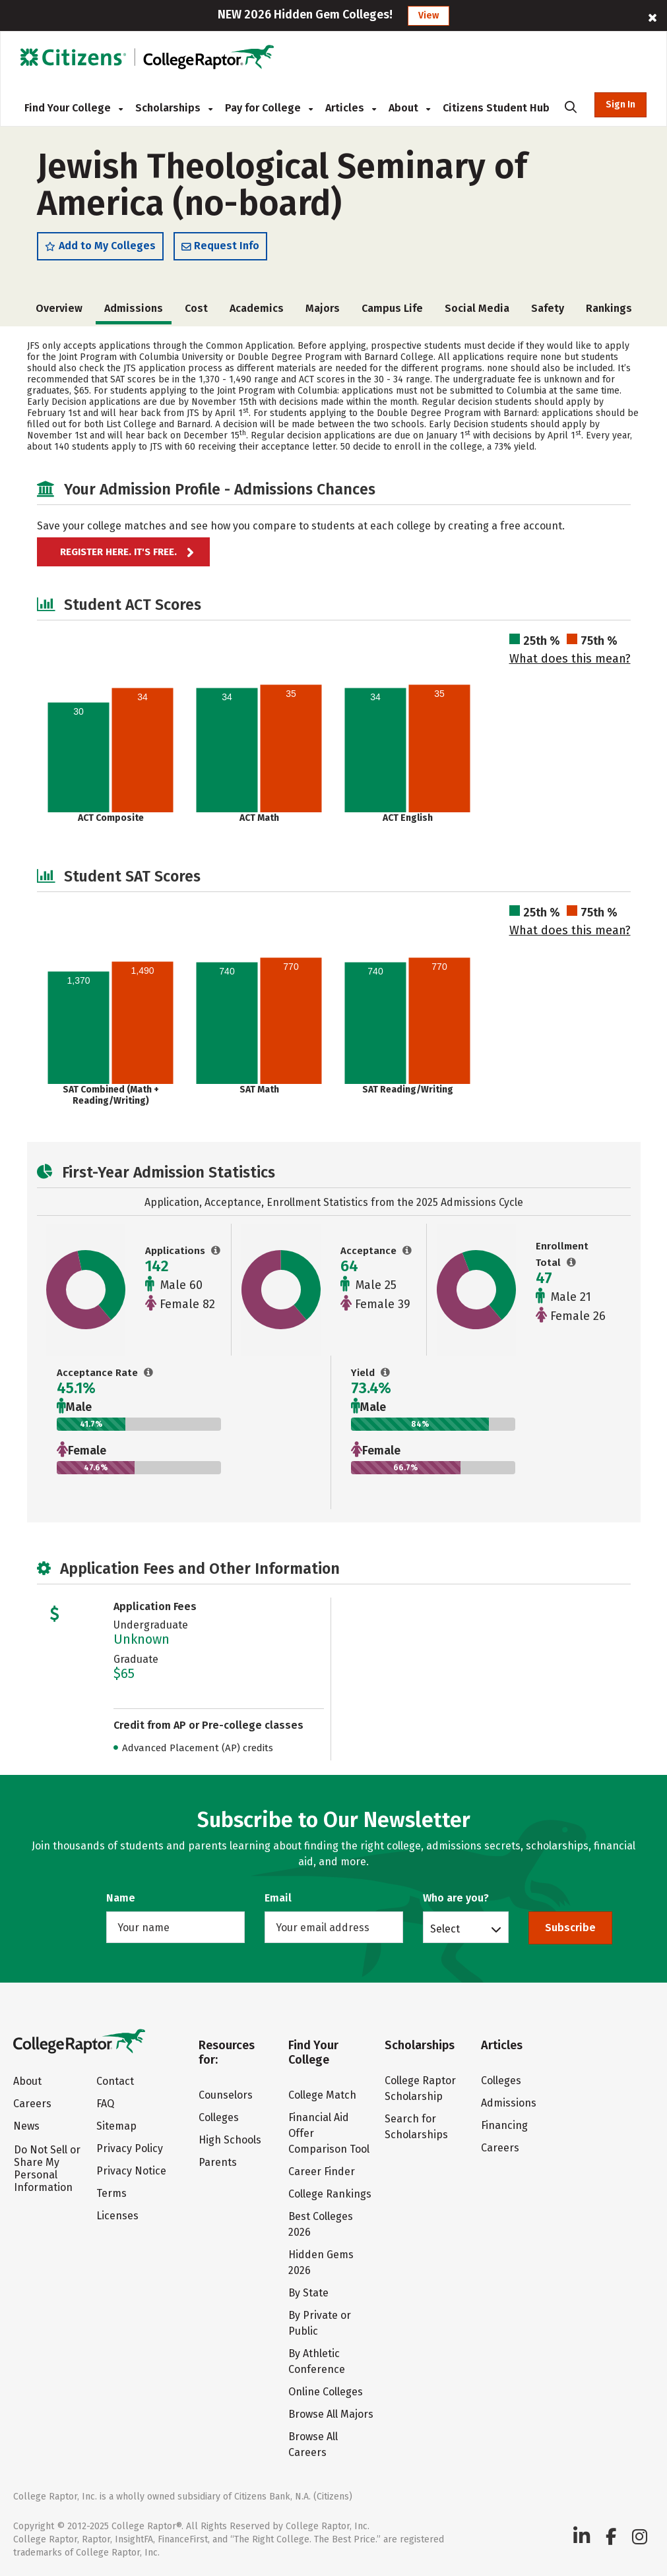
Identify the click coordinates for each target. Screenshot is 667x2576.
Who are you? (456, 1898)
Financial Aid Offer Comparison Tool (328, 2133)
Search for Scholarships (416, 2126)
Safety (547, 308)
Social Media (477, 308)
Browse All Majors (330, 2414)
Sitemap (116, 2126)
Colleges (219, 2117)
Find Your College (73, 108)
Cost (196, 308)
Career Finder (321, 2171)
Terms (111, 2193)
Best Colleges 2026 (320, 2224)
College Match (322, 2095)
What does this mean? (570, 658)
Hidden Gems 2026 (321, 2262)
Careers (32, 2103)
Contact (115, 2081)
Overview (59, 308)
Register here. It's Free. (118, 552)
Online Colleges (325, 2391)
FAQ (105, 2103)
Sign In (620, 104)
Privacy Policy (129, 2148)
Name (120, 1898)
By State (308, 2293)
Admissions (508, 2103)
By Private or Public (319, 2323)
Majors (322, 308)
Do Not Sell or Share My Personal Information (47, 2168)
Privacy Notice (131, 2171)
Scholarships (173, 108)
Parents (218, 2162)
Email (278, 1898)
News (26, 2126)
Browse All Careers (313, 2444)
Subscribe (570, 1927)
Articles (350, 108)
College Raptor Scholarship (420, 2088)
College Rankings (329, 2194)
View (428, 15)
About (409, 108)
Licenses (117, 2215)
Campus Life (392, 308)
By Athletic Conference (316, 2361)
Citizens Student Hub (496, 108)
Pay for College (269, 108)
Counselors (226, 2095)
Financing (504, 2125)
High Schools (230, 2140)
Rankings (609, 308)
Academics (257, 308)
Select (445, 1928)
